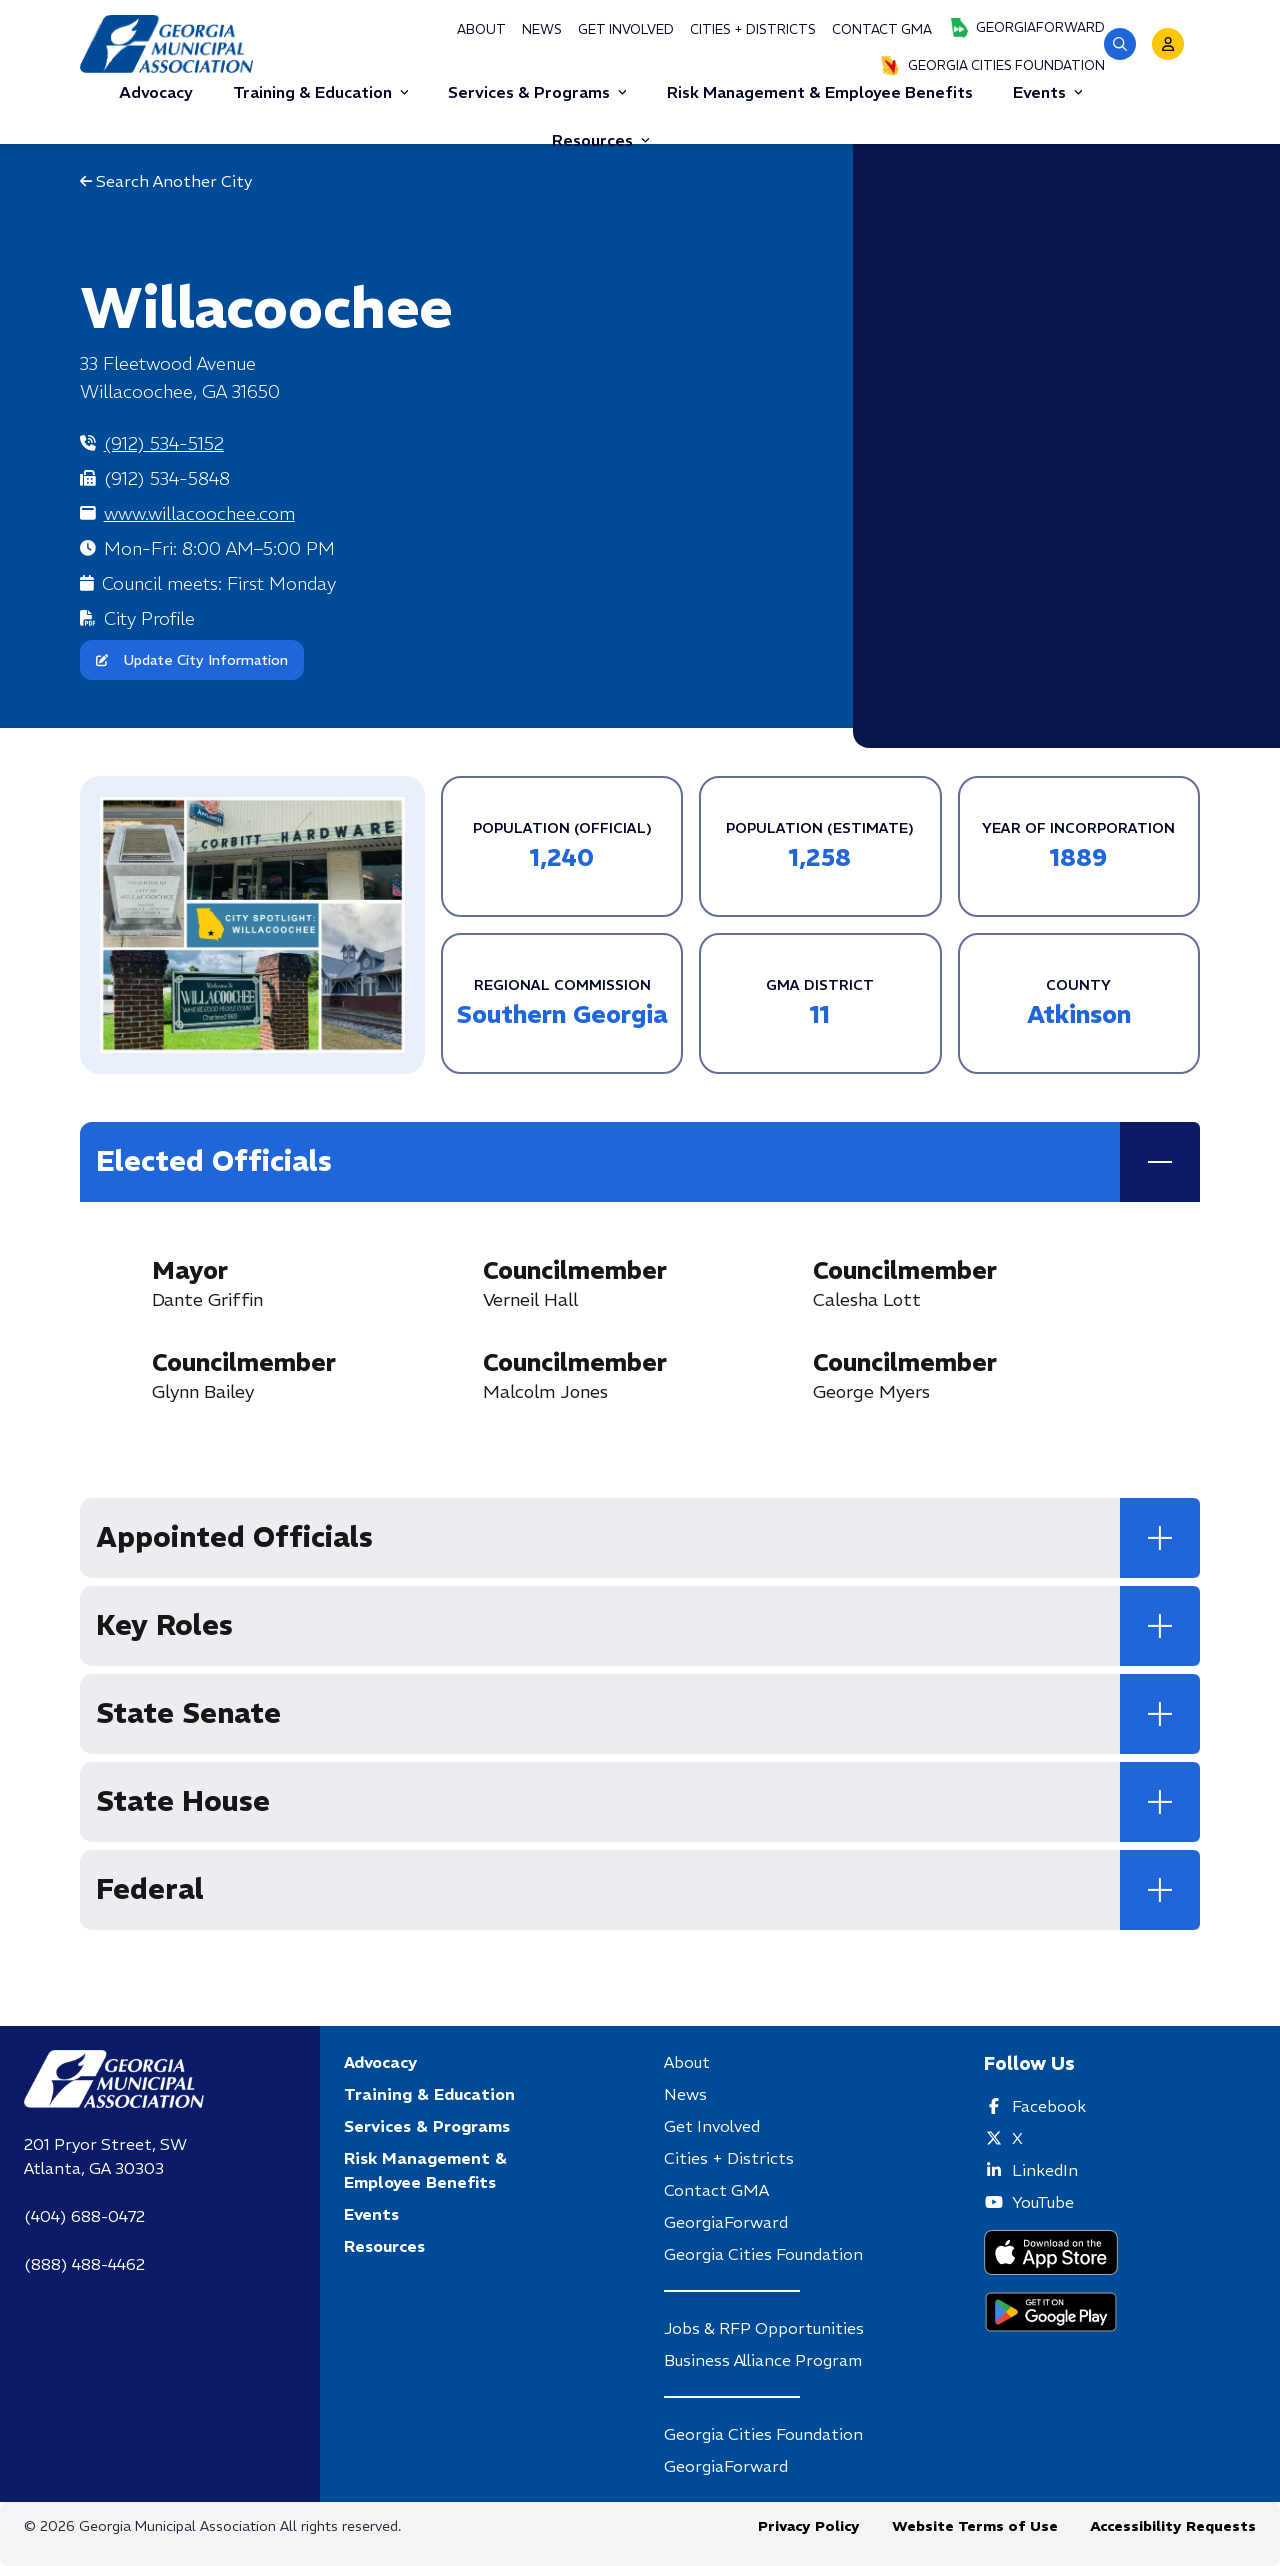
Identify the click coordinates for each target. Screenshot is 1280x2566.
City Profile (149, 618)
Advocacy (380, 2062)
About (481, 29)
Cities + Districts (753, 29)
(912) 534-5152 (164, 443)
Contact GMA (882, 29)
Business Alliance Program (763, 2360)
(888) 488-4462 (84, 2264)
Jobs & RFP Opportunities (764, 2328)
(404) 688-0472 (84, 2216)
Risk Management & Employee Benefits (425, 2170)
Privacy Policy (809, 2526)
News (542, 29)
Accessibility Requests (1173, 2526)
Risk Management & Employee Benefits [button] (820, 92)
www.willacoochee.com (199, 513)
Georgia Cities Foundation (992, 66)
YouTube (1043, 2202)
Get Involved (626, 29)
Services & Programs (537, 92)
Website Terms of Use (975, 2526)
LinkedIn (1045, 2170)
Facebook (1049, 2106)
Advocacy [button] (156, 92)
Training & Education (321, 92)
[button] (1120, 44)
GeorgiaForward (1026, 28)
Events (1048, 92)
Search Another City (166, 181)
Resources (601, 140)
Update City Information (192, 660)
